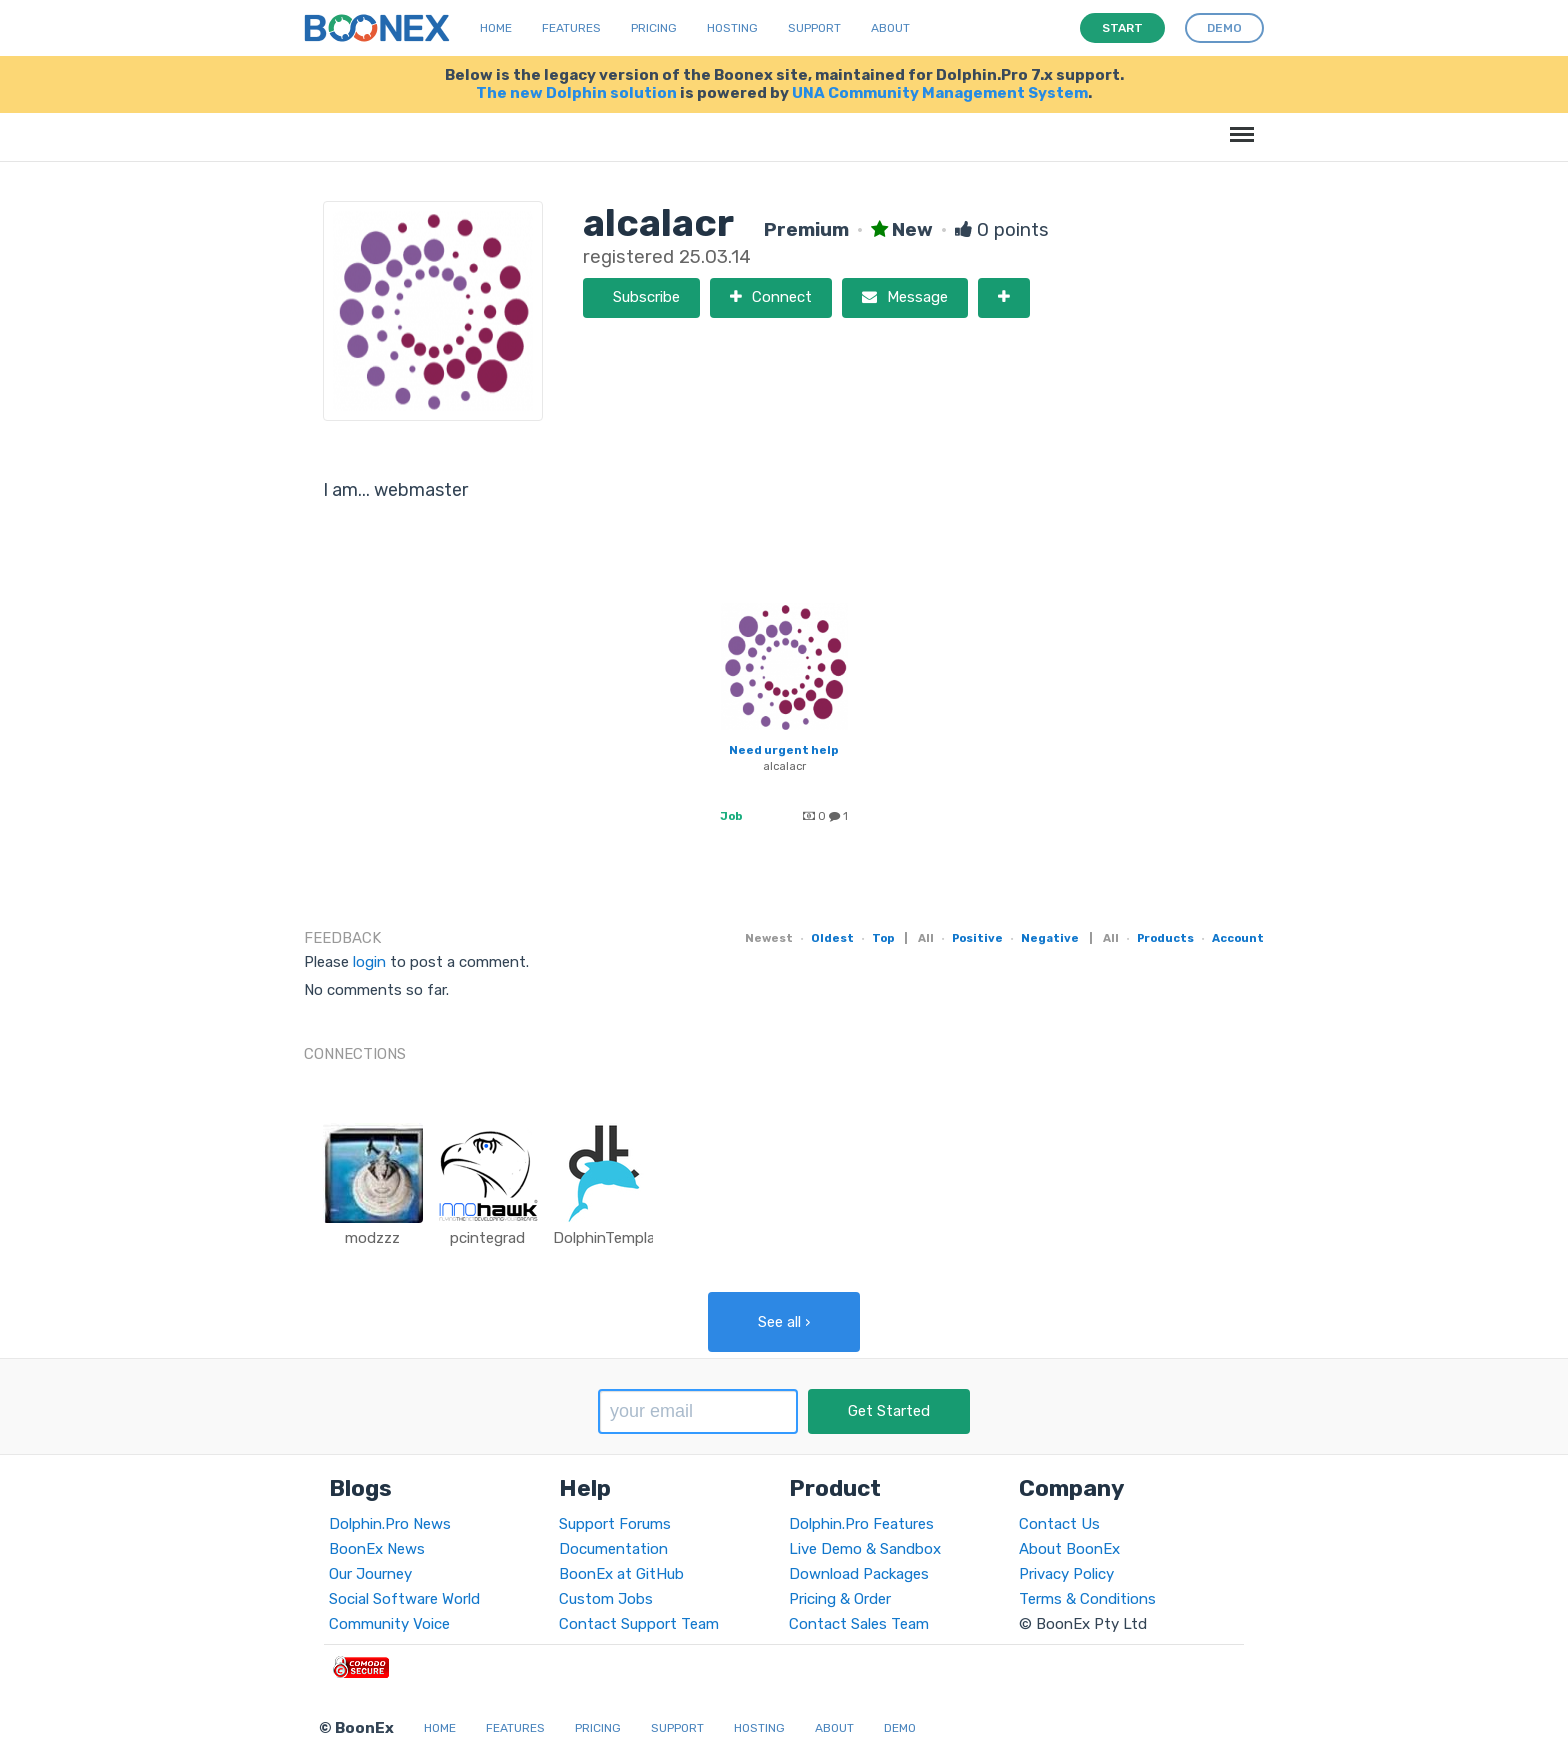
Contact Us (1059, 1524)
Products (1165, 938)
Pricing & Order (840, 1599)
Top (883, 938)
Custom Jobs (606, 1599)
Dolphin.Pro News (390, 1524)
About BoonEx (1069, 1549)
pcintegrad (487, 1238)
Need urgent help (783, 750)
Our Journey (370, 1574)
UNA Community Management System (940, 93)
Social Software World (404, 1599)
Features (571, 28)
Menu (1238, 124)
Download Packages (859, 1574)
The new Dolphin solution (576, 93)
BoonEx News (377, 1549)
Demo (900, 1728)
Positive (977, 938)
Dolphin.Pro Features (861, 1524)
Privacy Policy (1066, 1574)
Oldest (832, 938)
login (369, 962)
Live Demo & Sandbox (865, 1549)
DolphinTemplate (611, 1238)
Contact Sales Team (859, 1624)
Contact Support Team (639, 1624)
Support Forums (615, 1524)
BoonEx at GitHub (621, 1574)
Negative (1050, 938)
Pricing (654, 28)
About (890, 28)
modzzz (372, 1238)
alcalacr (784, 766)
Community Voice (389, 1624)
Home (496, 28)
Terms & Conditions (1087, 1599)
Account (1238, 938)
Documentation (613, 1549)
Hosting (732, 28)
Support (814, 28)
